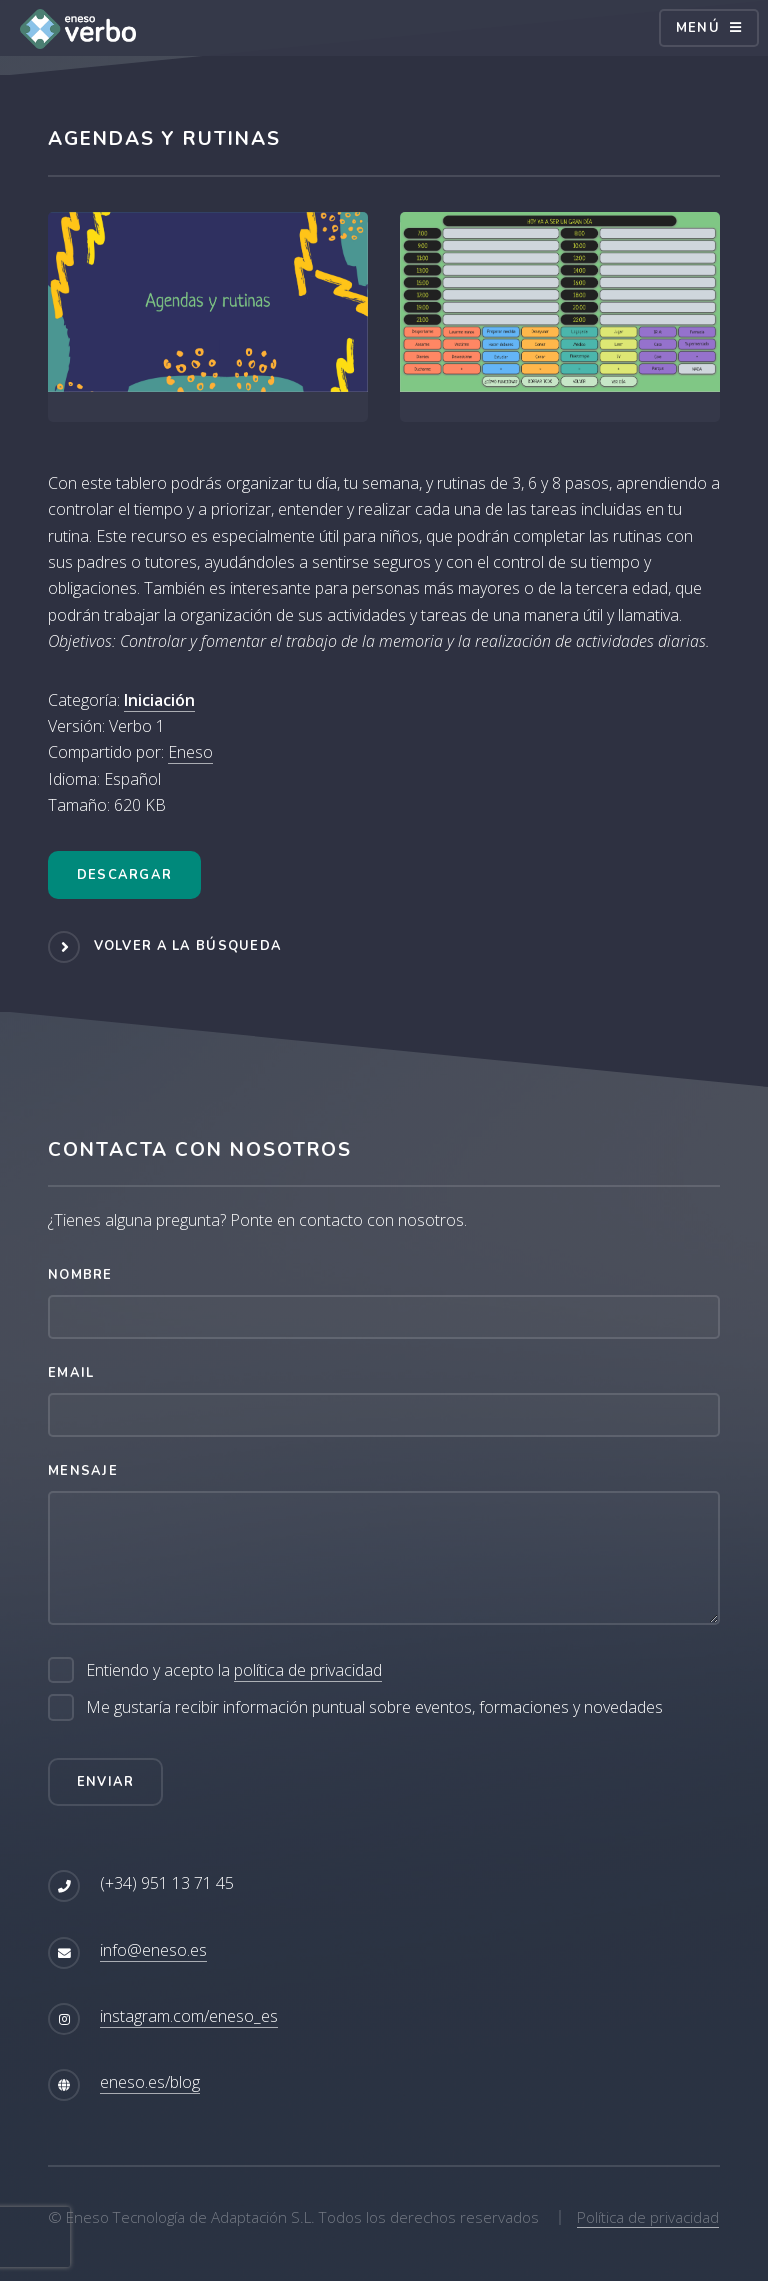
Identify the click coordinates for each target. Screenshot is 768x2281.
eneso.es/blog (150, 2082)
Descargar (125, 875)
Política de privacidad (648, 2217)
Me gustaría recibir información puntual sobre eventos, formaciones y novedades (374, 1707)
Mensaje (83, 1471)
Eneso (190, 752)
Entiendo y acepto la (234, 1670)
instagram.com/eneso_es (189, 2016)
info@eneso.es (153, 1950)
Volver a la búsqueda (188, 946)
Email (71, 1373)
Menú (698, 28)
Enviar (106, 1782)
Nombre (80, 1275)
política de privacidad (308, 1670)
